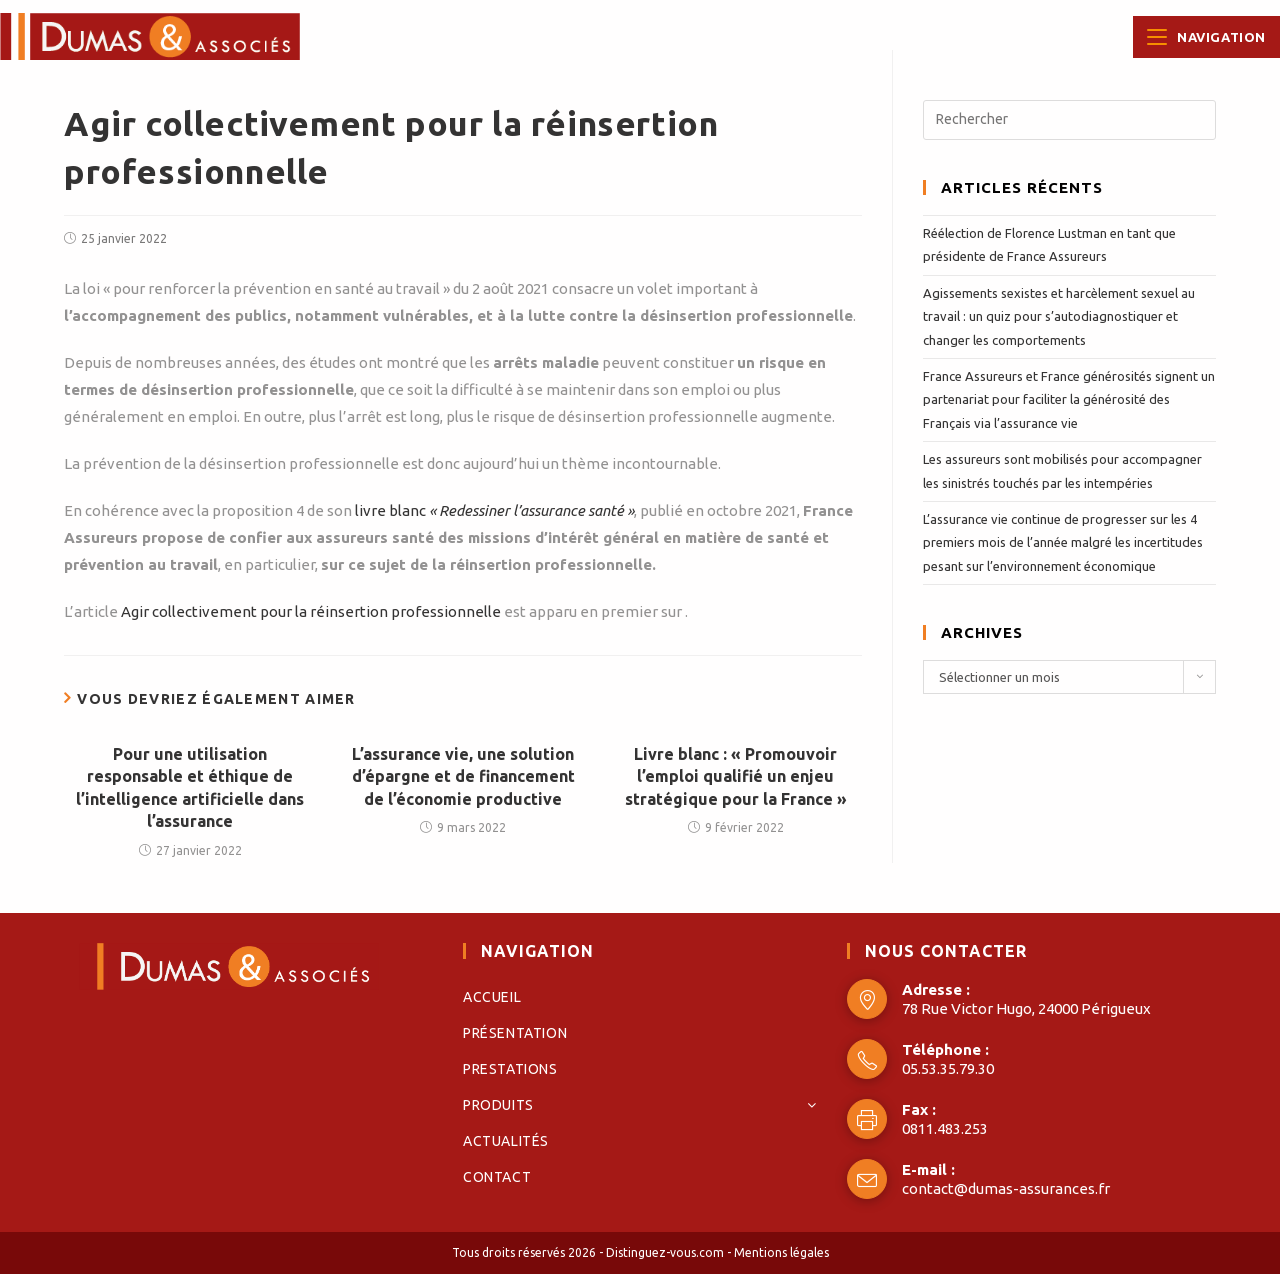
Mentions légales (781, 1252)
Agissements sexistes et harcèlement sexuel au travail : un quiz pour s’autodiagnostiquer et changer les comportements (1059, 316)
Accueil (492, 997)
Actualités (506, 1141)
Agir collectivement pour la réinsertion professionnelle (311, 611)
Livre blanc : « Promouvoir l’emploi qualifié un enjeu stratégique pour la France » (736, 776)
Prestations (510, 1069)
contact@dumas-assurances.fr (1006, 1188)
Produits (640, 1105)
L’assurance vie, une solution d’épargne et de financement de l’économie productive (463, 776)
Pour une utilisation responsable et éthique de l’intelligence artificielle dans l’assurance (190, 787)
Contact (497, 1177)
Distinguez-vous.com (665, 1252)
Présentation (515, 1033)
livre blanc (494, 510)
